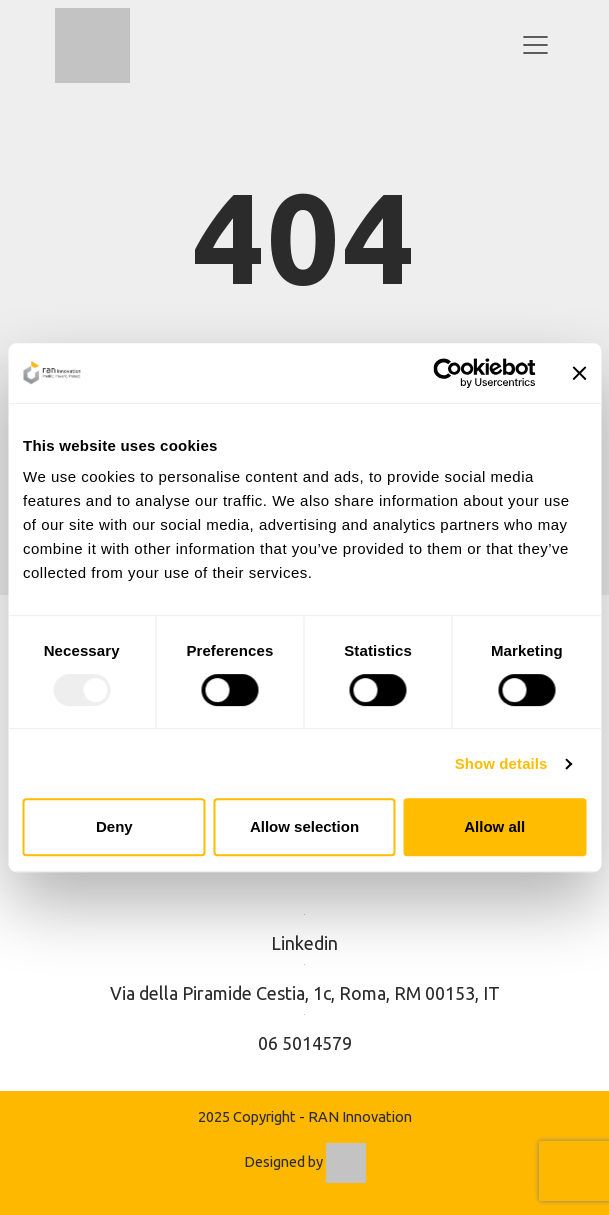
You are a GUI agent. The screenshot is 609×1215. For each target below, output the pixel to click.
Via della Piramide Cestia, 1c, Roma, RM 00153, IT (305, 993)
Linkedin (304, 943)
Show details (501, 763)
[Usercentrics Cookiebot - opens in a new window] (447, 373)
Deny (114, 826)
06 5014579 (305, 1043)
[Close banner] (579, 373)
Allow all (494, 826)
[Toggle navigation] (535, 45)
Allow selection (304, 826)
